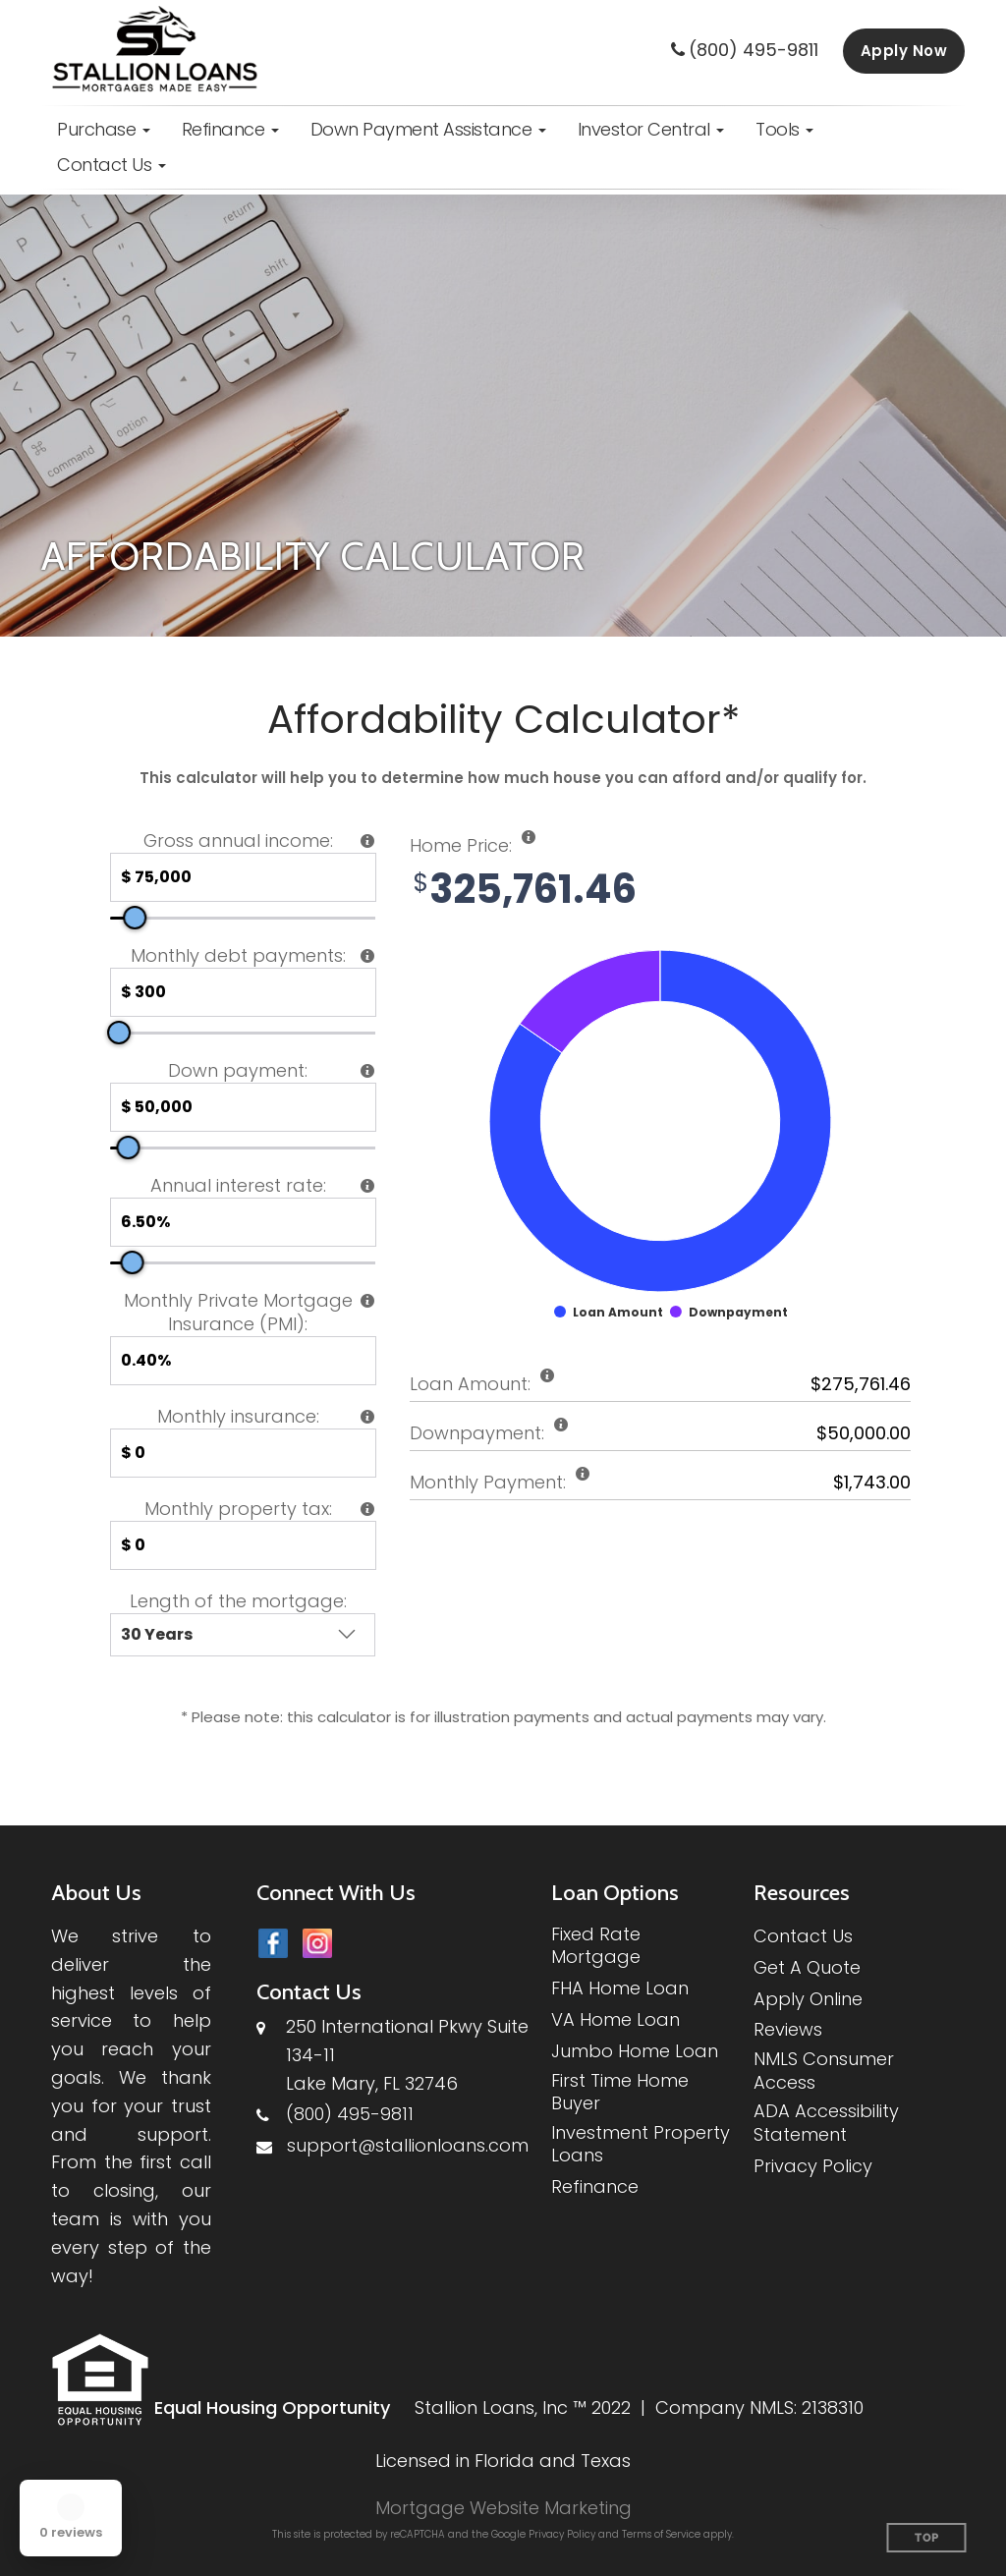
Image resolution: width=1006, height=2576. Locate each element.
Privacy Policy (813, 2166)
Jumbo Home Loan (634, 2051)
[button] (103, 129)
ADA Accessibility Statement (826, 2123)
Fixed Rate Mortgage (596, 1946)
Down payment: (237, 1071)
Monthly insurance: (238, 1416)
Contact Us (803, 1936)
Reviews (788, 2029)
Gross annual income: (238, 841)
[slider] (134, 917)
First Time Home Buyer (620, 2092)
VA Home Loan (615, 2019)
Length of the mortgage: (238, 1601)
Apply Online (808, 1999)
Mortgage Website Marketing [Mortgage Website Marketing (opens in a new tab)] (503, 2507)
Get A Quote (807, 1967)
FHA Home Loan (620, 1988)
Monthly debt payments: (238, 956)
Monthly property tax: (238, 1509)
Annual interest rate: (238, 1186)
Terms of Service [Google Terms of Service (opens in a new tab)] (661, 2534)
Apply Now (904, 50)
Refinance (595, 2186)
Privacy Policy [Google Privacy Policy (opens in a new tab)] (562, 2534)
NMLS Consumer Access (824, 2070)
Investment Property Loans (640, 2144)
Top (927, 2538)
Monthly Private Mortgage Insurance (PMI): (238, 1312)
